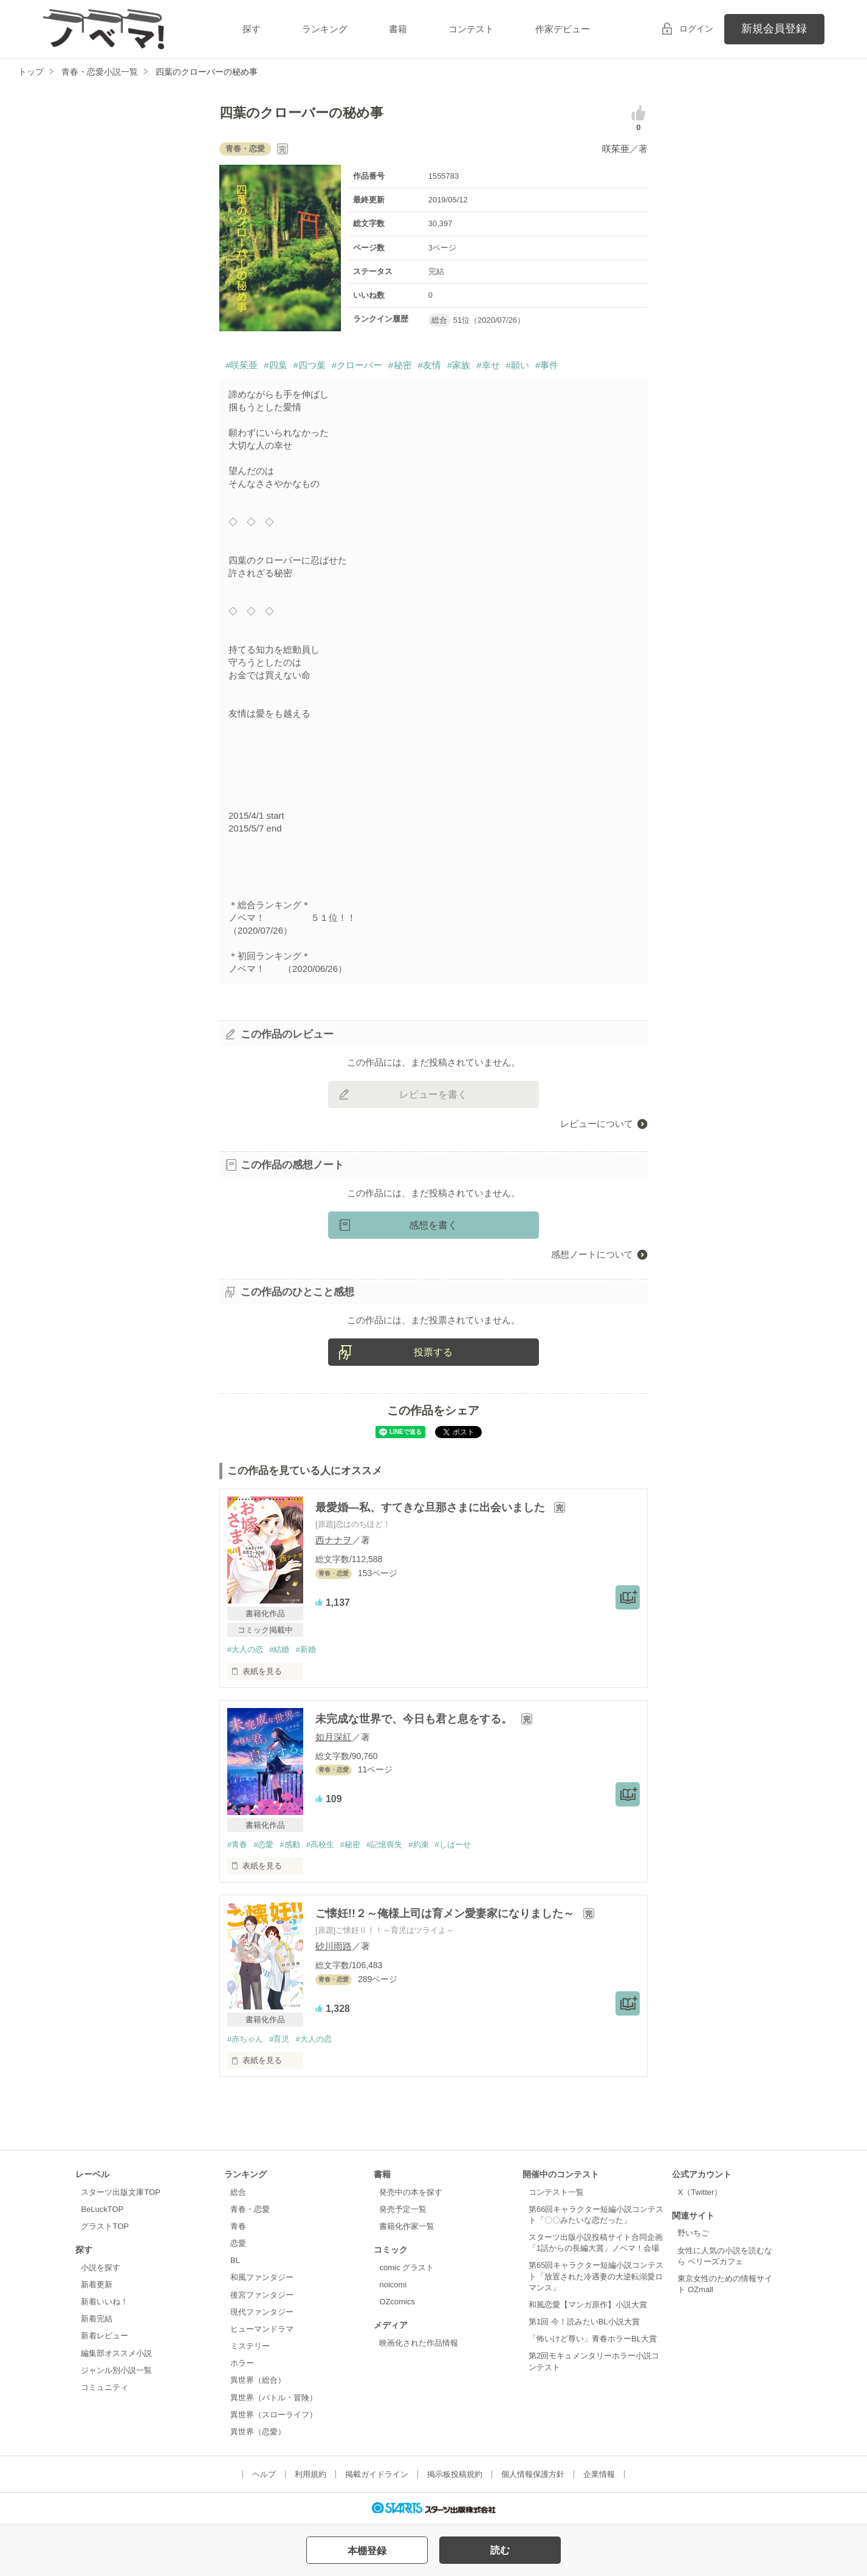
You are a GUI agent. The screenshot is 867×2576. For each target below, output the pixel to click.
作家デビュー (562, 29)
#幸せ (487, 365)
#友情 (429, 365)
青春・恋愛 (250, 2209)
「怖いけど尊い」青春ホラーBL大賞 (593, 2338)
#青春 (237, 1844)
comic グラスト (406, 2267)
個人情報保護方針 (532, 2474)
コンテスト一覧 (556, 2192)
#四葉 (275, 365)
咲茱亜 (615, 148)
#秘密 (399, 365)
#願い (517, 365)
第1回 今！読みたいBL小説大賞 (584, 2321)
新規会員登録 (774, 28)
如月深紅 (333, 1737)
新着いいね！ (104, 2301)
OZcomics (396, 2301)
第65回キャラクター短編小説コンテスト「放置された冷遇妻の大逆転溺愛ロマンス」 (596, 2276)
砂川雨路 (333, 1946)
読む (500, 2550)
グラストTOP (104, 2226)
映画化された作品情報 (418, 2342)
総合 (238, 2192)
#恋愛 (263, 1844)
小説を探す (100, 2267)
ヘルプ (264, 2474)
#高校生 (320, 1844)
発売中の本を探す (410, 2192)
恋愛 (238, 2243)
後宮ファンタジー (261, 2294)
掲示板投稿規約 (454, 2474)
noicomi (392, 2284)
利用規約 (310, 2474)
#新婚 (305, 1649)
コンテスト (471, 29)
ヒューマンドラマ (261, 2328)
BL (235, 2260)
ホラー (242, 2363)
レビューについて (596, 1123)
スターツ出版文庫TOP (120, 2192)
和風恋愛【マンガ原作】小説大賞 (588, 2304)
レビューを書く (433, 1094)
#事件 (546, 365)
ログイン (696, 28)
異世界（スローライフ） (273, 2414)
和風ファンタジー (261, 2277)
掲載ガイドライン (376, 2474)
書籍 (398, 29)
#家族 (458, 365)
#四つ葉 (309, 365)
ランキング (325, 29)
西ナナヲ (333, 1540)
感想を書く (433, 1225)
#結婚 (279, 1649)
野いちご (693, 2232)
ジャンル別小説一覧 (116, 2370)
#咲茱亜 (241, 365)
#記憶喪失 (384, 1844)
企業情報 (599, 2474)
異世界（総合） (258, 2380)
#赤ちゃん (245, 2039)
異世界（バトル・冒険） (273, 2397)
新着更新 (96, 2284)
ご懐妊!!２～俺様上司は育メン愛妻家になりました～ (446, 1913)
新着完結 (96, 2318)
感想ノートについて (592, 1254)
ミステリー (250, 2345)
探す (251, 29)
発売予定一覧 (403, 2209)
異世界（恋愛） (258, 2431)
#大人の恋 (245, 1649)
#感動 (289, 1844)
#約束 (418, 1844)
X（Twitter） (699, 2192)
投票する (433, 1352)
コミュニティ (104, 2387)
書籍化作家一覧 (406, 2226)
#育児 (279, 2039)
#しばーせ (453, 1844)
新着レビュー (104, 2335)
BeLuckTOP (102, 2209)
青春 (238, 2226)
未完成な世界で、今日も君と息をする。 (415, 1719)
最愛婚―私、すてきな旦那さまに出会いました (431, 1507)
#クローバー (357, 365)
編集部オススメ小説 (116, 2353)
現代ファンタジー (261, 2311)
